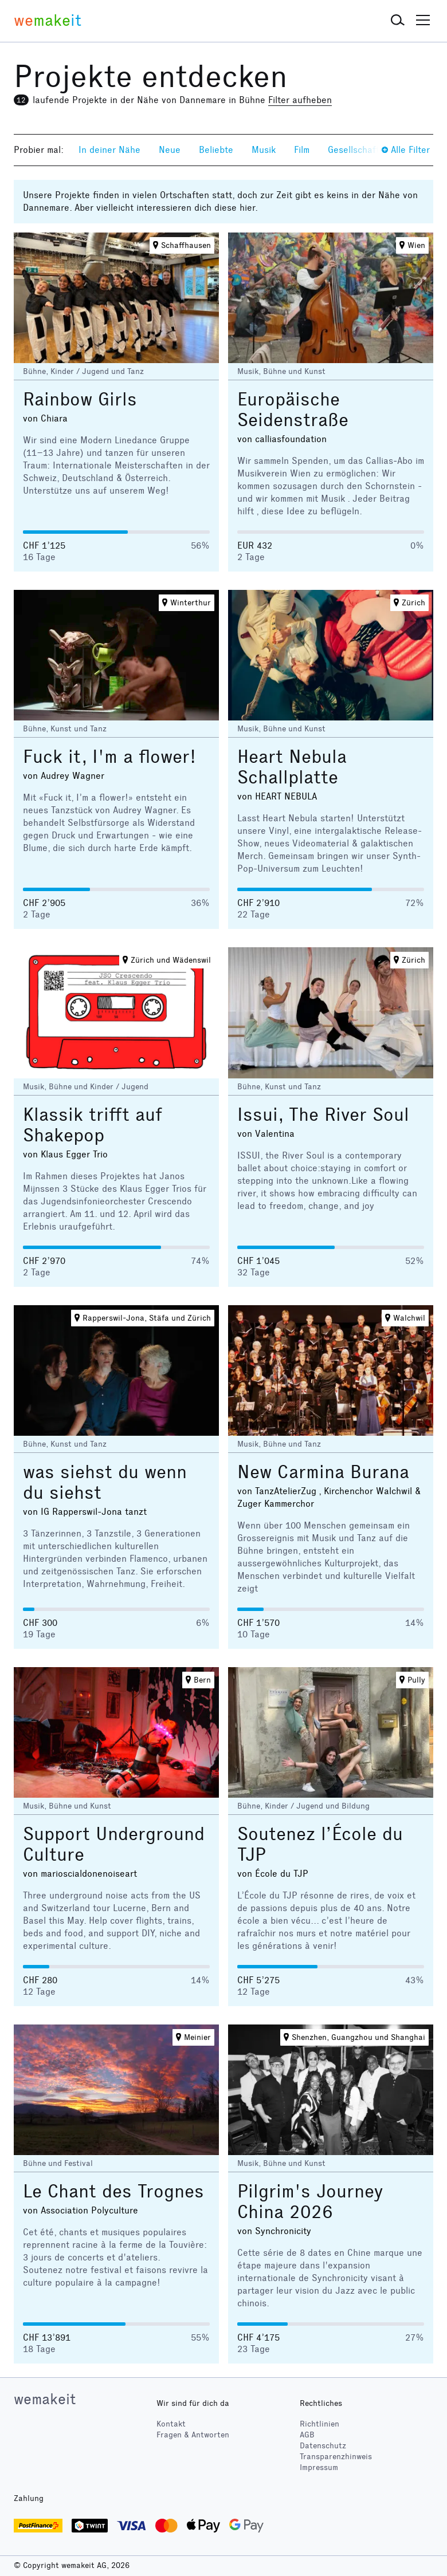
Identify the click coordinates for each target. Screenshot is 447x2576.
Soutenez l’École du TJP (320, 1844)
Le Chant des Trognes (113, 2191)
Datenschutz (323, 2446)
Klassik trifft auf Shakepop (92, 1125)
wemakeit (45, 2399)
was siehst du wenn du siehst (105, 1482)
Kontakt (171, 2424)
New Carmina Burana (323, 1472)
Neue (170, 149)
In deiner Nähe (109, 149)
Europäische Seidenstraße (292, 409)
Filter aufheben (300, 99)
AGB (307, 2435)
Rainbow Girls (80, 399)
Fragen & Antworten (192, 2435)
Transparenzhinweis (336, 2456)
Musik (264, 149)
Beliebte (216, 149)
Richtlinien (319, 2424)
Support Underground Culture (114, 1844)
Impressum (319, 2467)
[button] (397, 20)
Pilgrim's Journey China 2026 (310, 2201)
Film (301, 149)
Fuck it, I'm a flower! (109, 757)
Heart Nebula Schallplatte (292, 767)
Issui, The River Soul (323, 1115)
